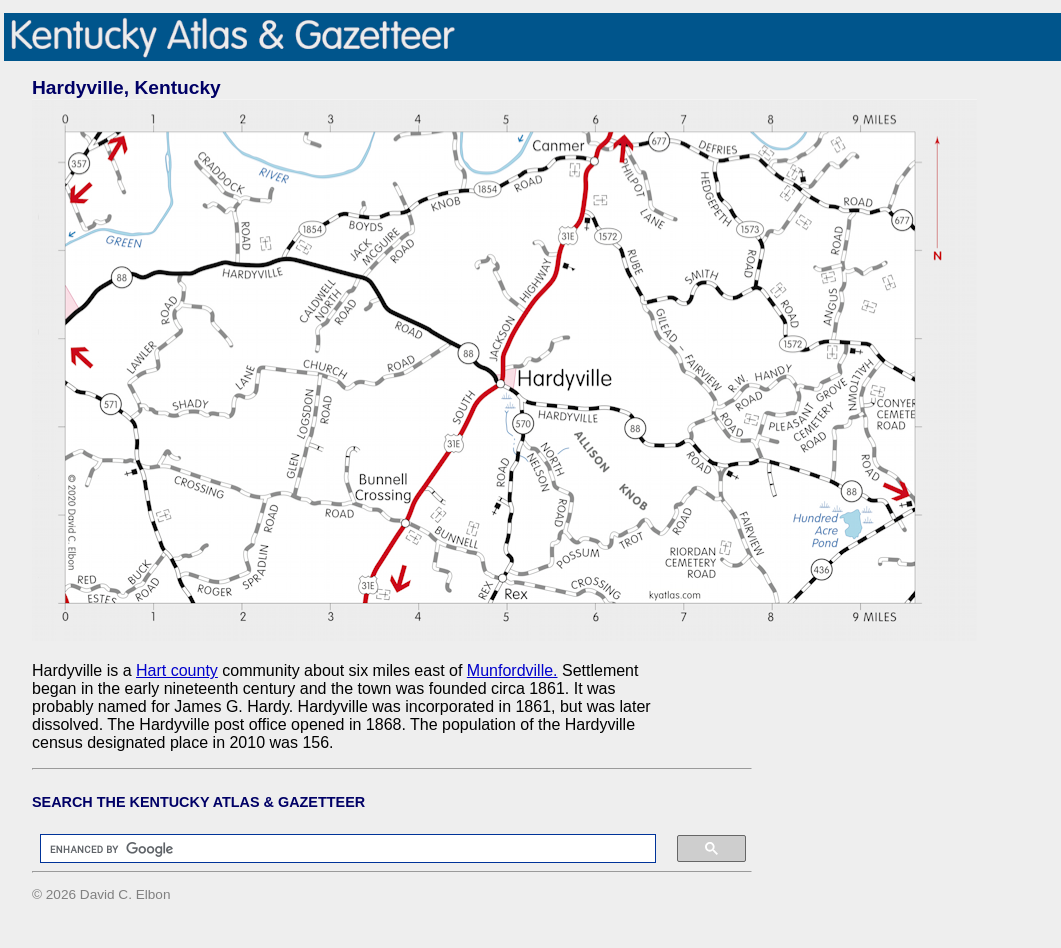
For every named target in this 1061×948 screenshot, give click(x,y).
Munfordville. (512, 670)
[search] (338, 849)
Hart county (177, 670)
